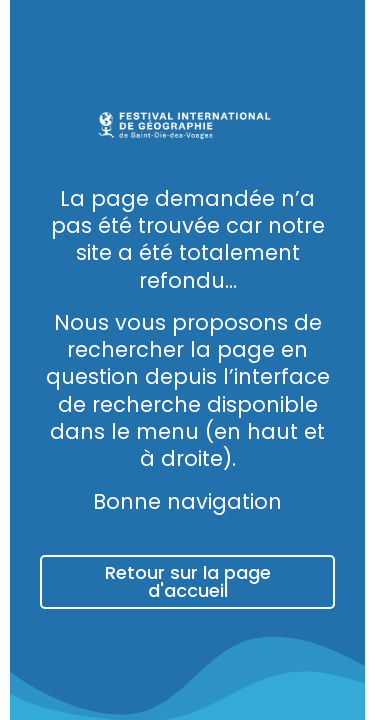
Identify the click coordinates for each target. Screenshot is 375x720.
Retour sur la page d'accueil (188, 581)
